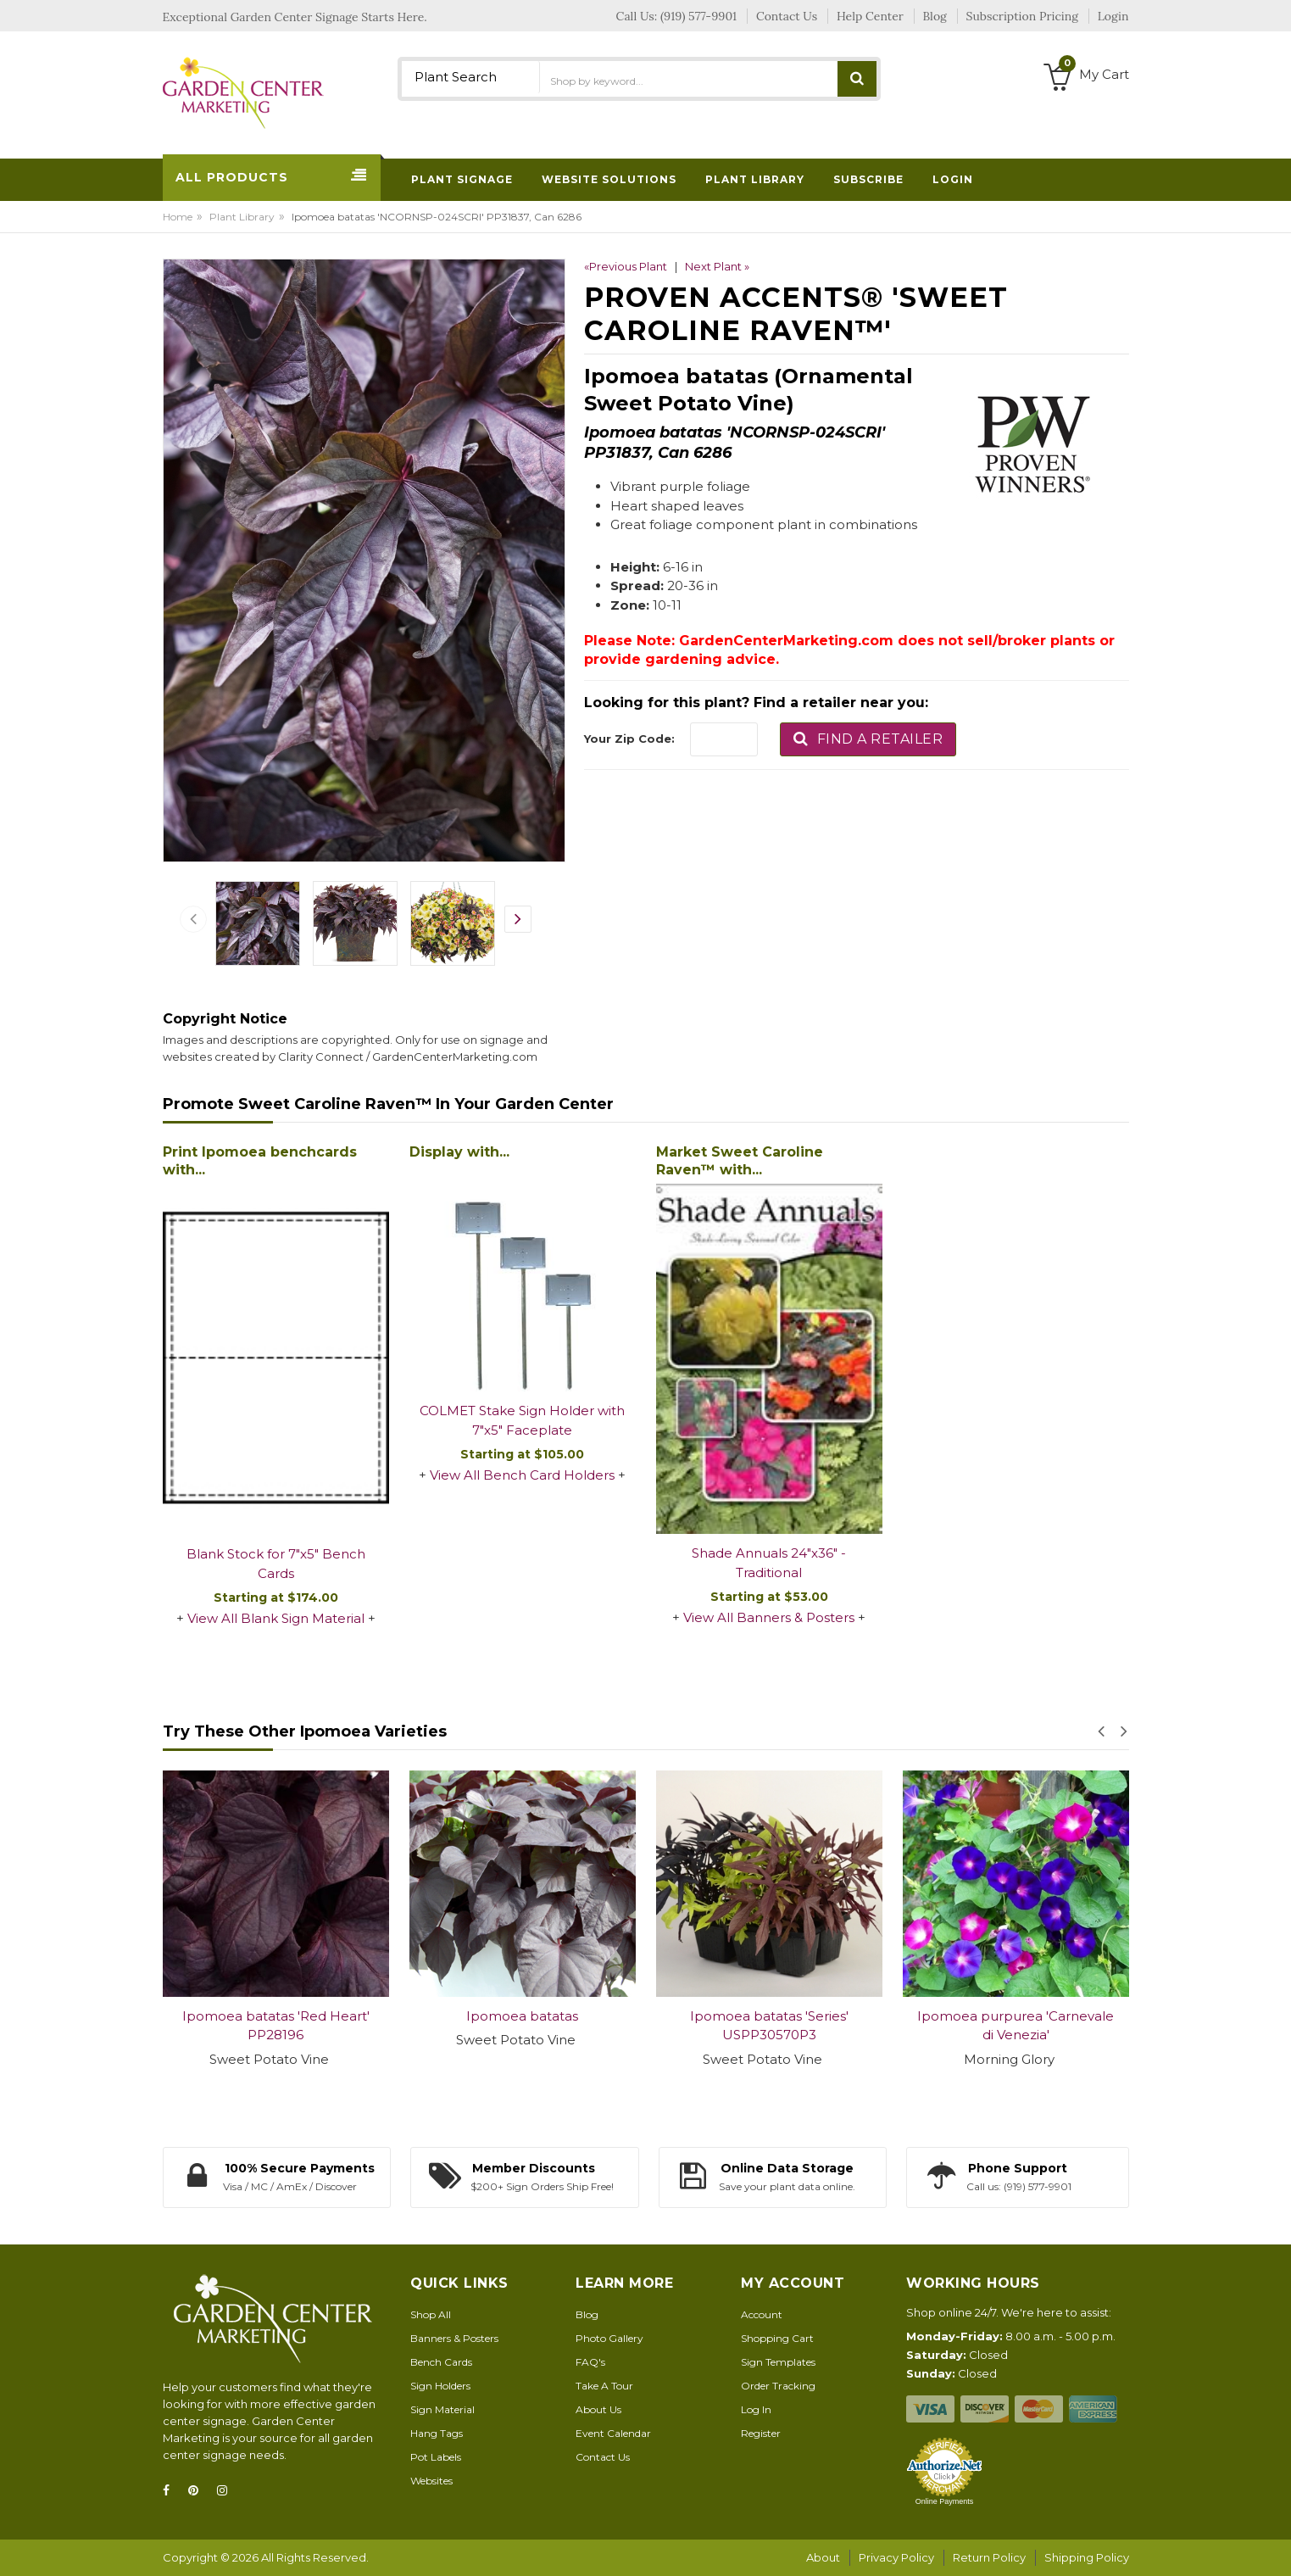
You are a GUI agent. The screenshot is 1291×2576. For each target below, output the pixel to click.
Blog (587, 2314)
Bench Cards (441, 2362)
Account (761, 2314)
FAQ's (590, 2362)
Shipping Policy (1086, 2557)
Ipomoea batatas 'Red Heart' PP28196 (276, 2026)
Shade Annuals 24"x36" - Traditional (769, 1563)
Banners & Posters (454, 2338)
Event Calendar (613, 2433)
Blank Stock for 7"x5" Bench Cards (275, 1563)
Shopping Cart (777, 2338)
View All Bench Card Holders (522, 1475)
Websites (431, 2480)
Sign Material (442, 2409)
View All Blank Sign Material (275, 1618)
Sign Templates (778, 2362)
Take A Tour (604, 2385)
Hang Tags (436, 2433)
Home (177, 216)
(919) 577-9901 (698, 16)
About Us (598, 2409)
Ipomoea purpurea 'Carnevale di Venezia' (1015, 2026)
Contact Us (603, 2457)
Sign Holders (440, 2385)
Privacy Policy (896, 2557)
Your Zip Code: (629, 738)
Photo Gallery (609, 2338)
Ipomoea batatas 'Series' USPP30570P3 (769, 2026)
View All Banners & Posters (768, 1617)
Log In (756, 2409)
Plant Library (242, 216)
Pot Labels (435, 2457)
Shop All (430, 2314)
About (823, 2557)
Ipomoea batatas (522, 2016)
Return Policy (989, 2557)
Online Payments (944, 2501)
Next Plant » (717, 266)
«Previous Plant (625, 266)
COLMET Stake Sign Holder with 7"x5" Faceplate (522, 1420)
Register (761, 2433)
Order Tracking (778, 2385)
